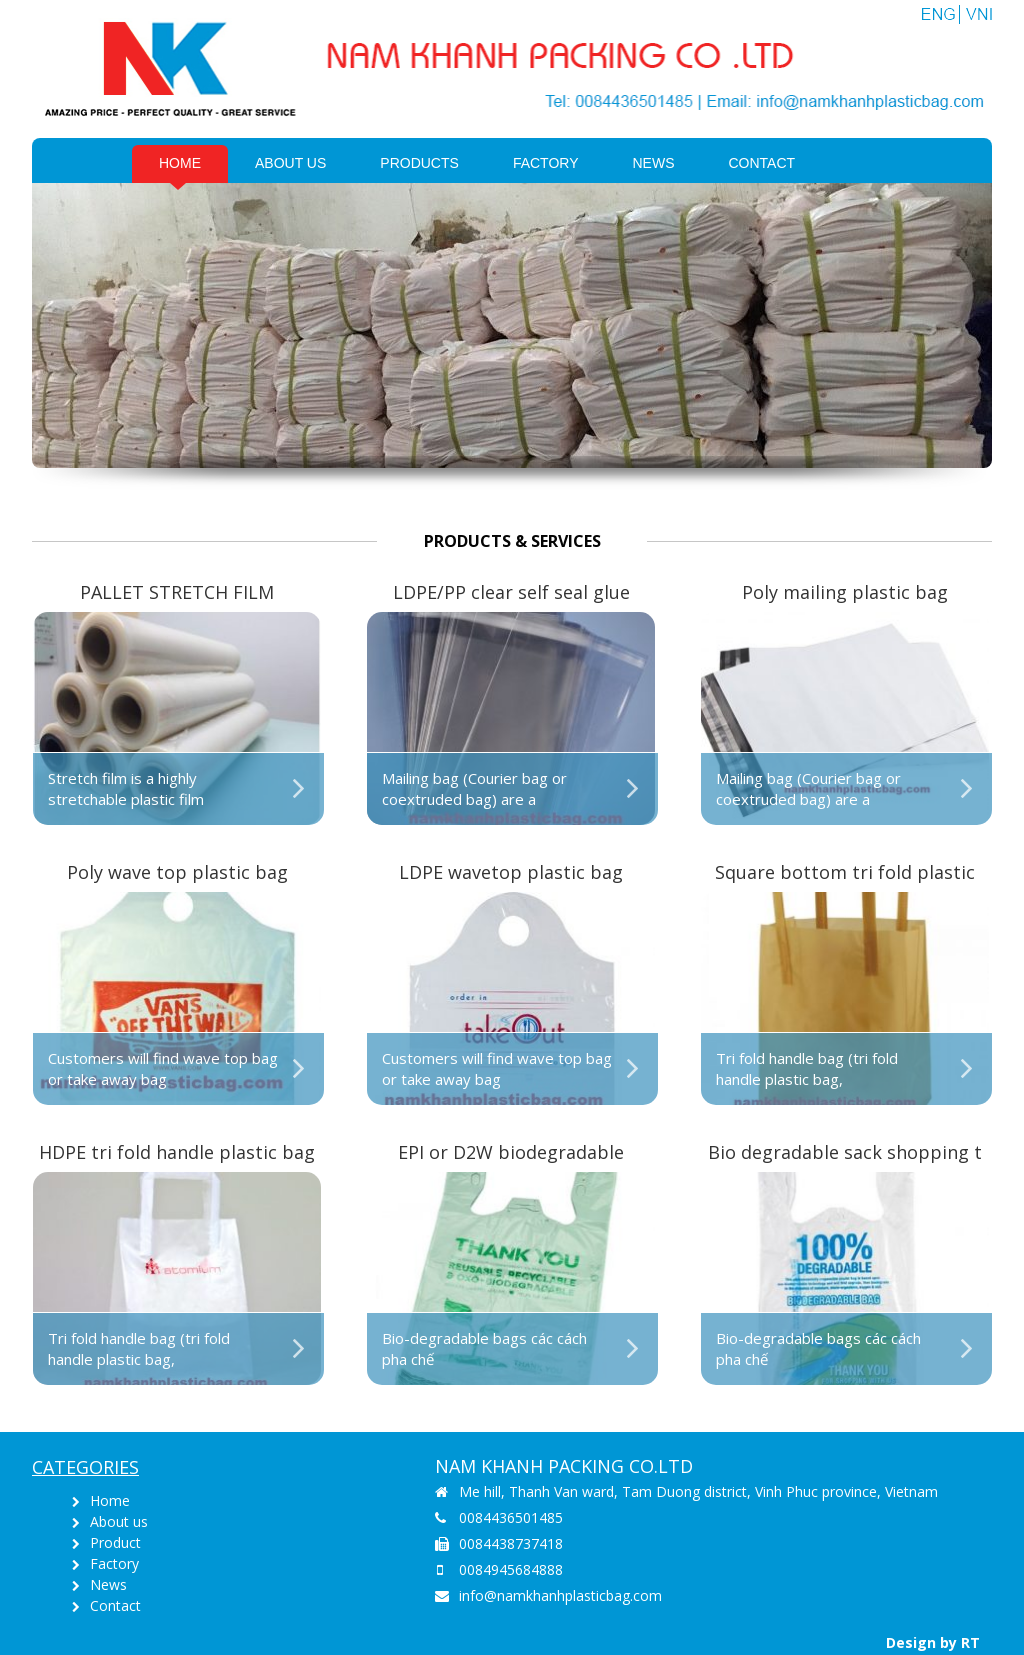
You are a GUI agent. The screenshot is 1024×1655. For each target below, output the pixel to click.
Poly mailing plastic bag (845, 592)
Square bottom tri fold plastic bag (845, 873)
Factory (546, 163)
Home (180, 163)
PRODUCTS (419, 163)
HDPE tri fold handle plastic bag (177, 1152)
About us (290, 163)
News (654, 163)
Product (115, 1542)
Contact (762, 163)
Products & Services (512, 541)
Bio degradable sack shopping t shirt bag (845, 1153)
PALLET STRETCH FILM (177, 592)
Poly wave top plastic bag (177, 872)
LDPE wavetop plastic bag (511, 872)
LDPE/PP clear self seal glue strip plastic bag (511, 593)
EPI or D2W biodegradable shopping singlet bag (511, 1153)
